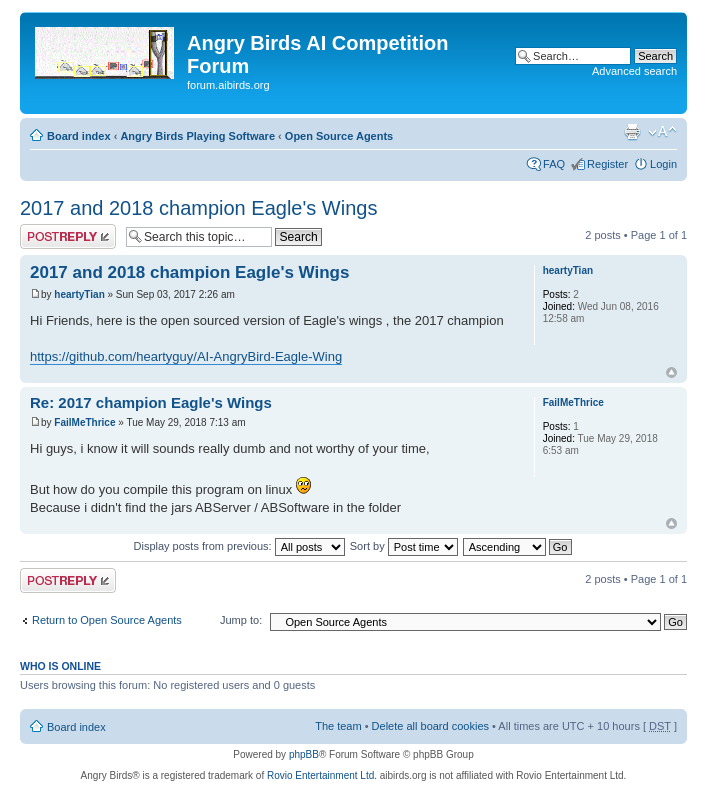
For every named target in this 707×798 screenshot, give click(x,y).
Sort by (404, 546)
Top (671, 372)
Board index (79, 136)
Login (663, 164)
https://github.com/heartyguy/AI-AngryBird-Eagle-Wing (186, 356)
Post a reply (68, 236)
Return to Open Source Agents (107, 620)
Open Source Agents (339, 136)
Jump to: (241, 620)
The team (338, 726)
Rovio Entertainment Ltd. (322, 775)
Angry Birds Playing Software (197, 136)
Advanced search (634, 71)
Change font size (662, 132)
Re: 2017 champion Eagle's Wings (151, 402)
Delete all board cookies (430, 726)
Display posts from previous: (239, 546)
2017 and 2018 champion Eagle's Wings (198, 208)
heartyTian (79, 294)
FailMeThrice (84, 422)
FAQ (554, 164)
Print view (632, 132)
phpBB (304, 754)
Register (607, 164)
